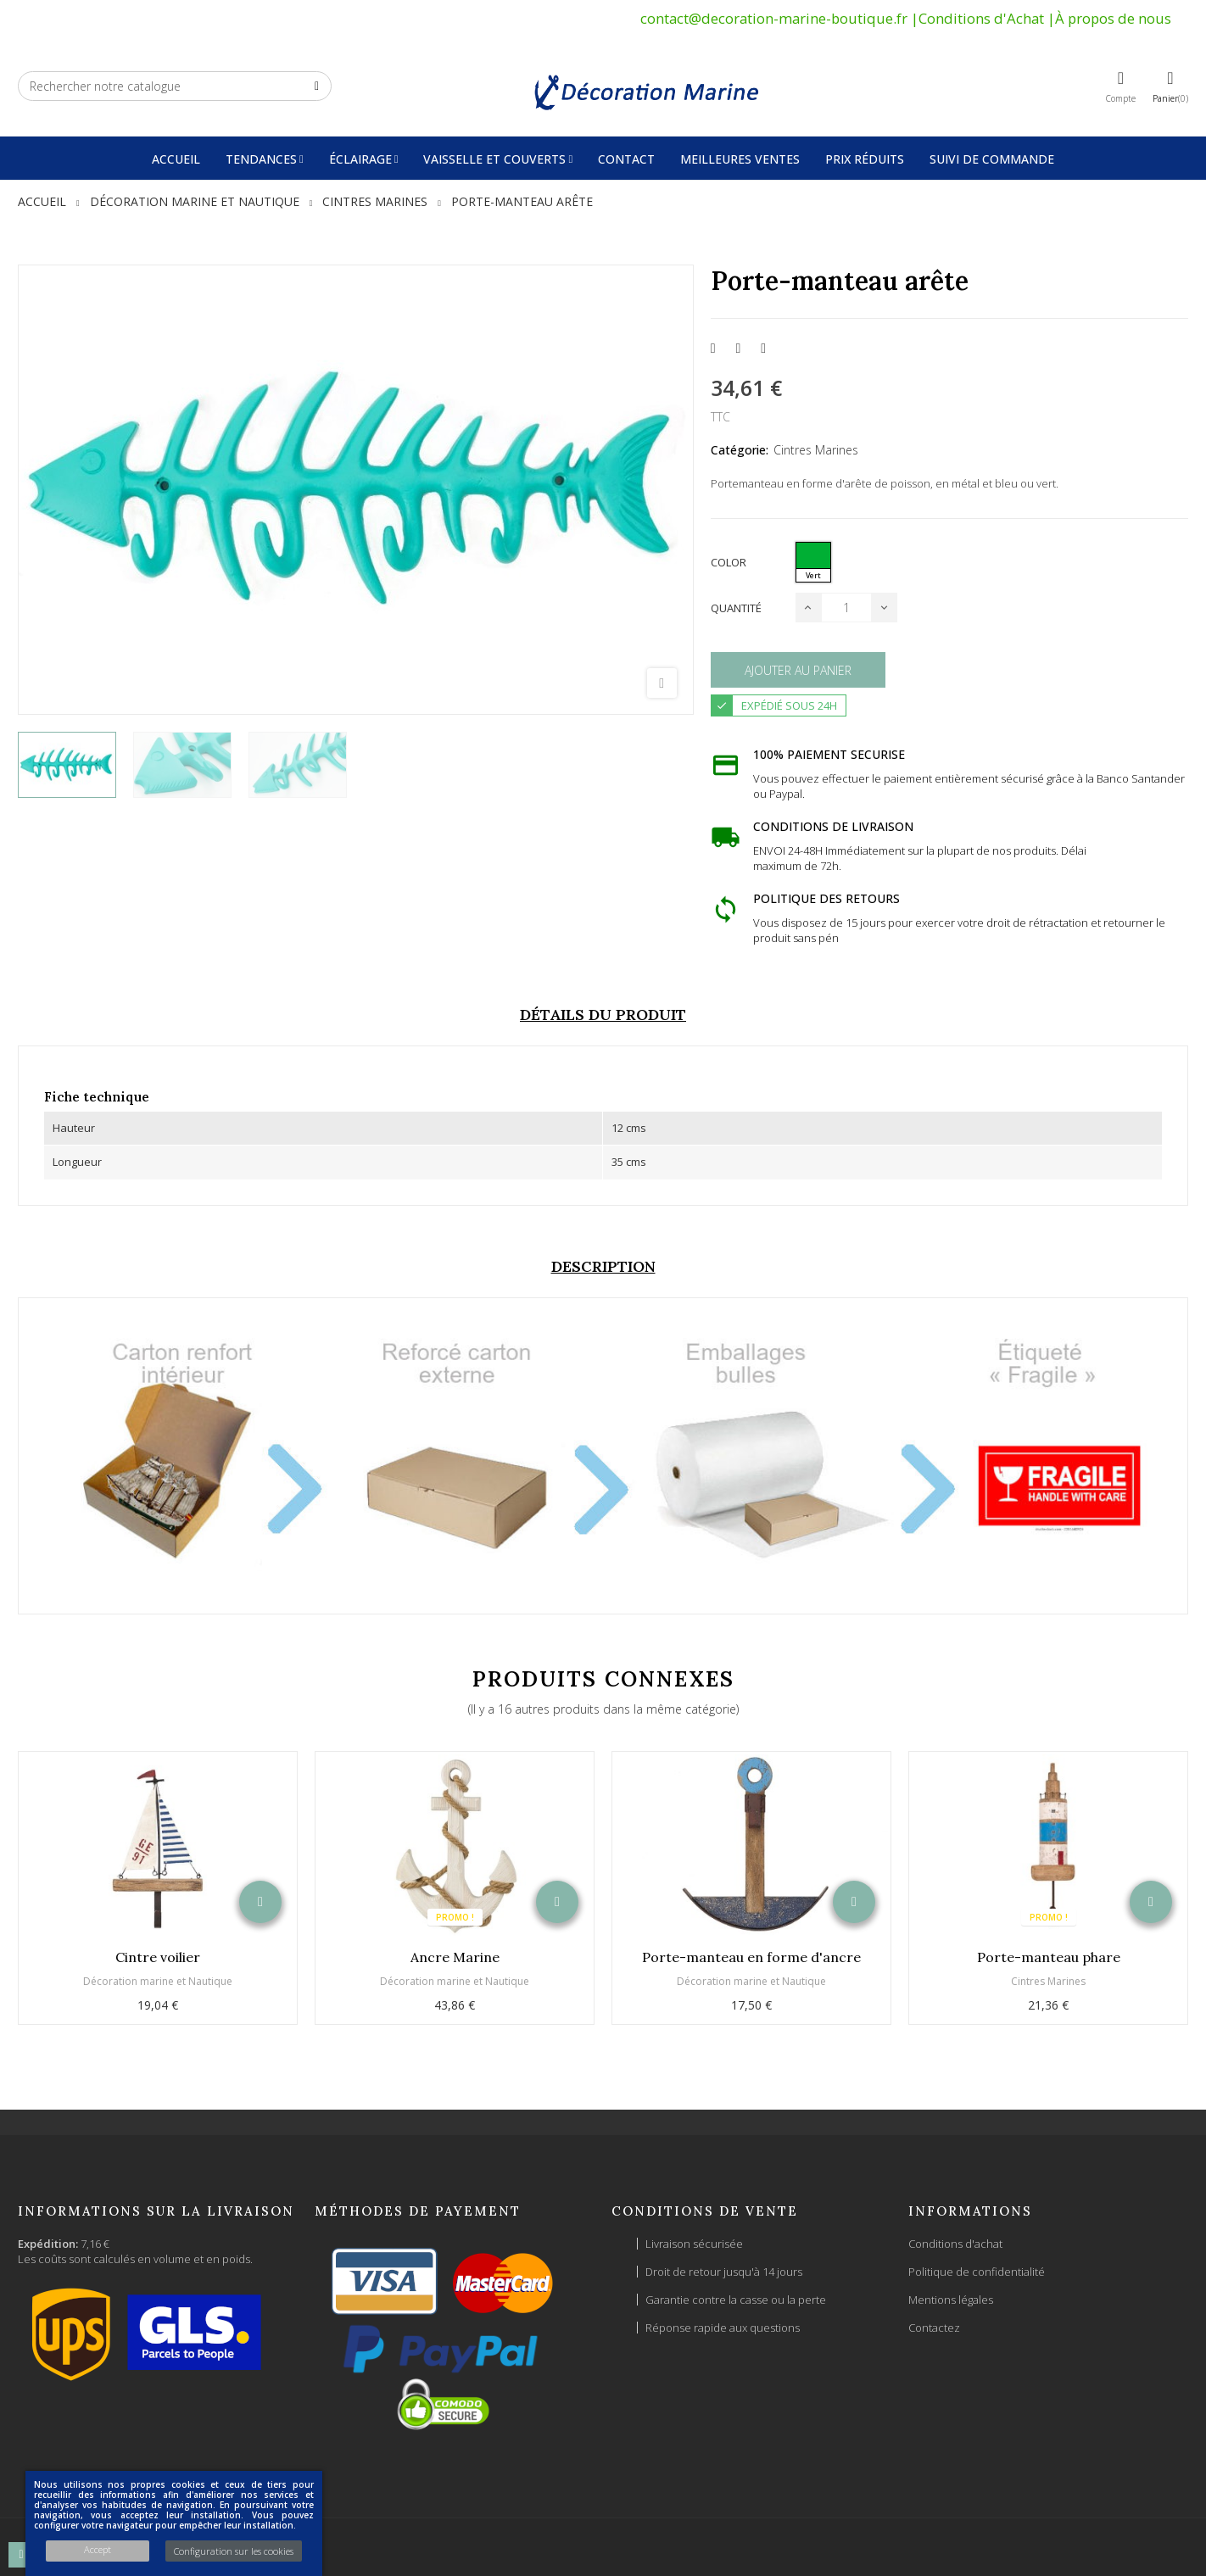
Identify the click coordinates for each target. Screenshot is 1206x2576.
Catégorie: (739, 450)
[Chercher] (175, 86)
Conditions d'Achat (981, 18)
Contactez (934, 2327)
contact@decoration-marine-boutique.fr (773, 18)
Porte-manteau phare (1048, 1957)
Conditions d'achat (955, 2243)
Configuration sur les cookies (233, 2551)
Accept (97, 2549)
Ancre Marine (455, 1957)
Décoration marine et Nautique (157, 1981)
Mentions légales (950, 2299)
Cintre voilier (157, 1957)
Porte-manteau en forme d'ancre (751, 1957)
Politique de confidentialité (976, 2271)
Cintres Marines (815, 450)
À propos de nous (1113, 18)
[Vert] (813, 562)
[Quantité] (846, 607)
